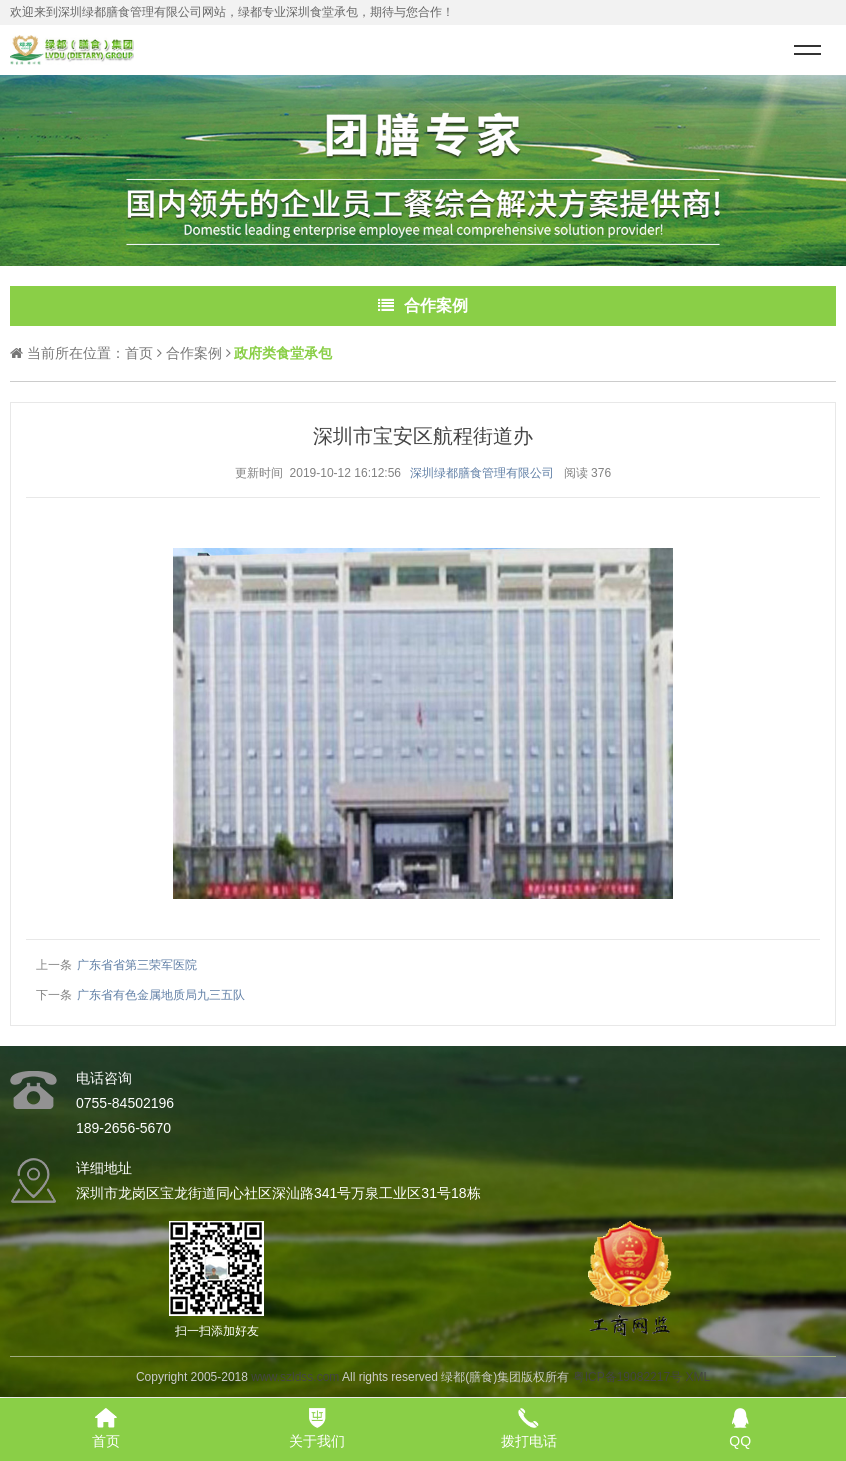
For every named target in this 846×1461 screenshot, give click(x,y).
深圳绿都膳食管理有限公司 (482, 473)
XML (697, 1377)
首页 (139, 353)
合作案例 (194, 353)
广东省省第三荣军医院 (137, 965)
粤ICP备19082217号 (627, 1377)
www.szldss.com (295, 1377)
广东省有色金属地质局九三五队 (161, 995)
